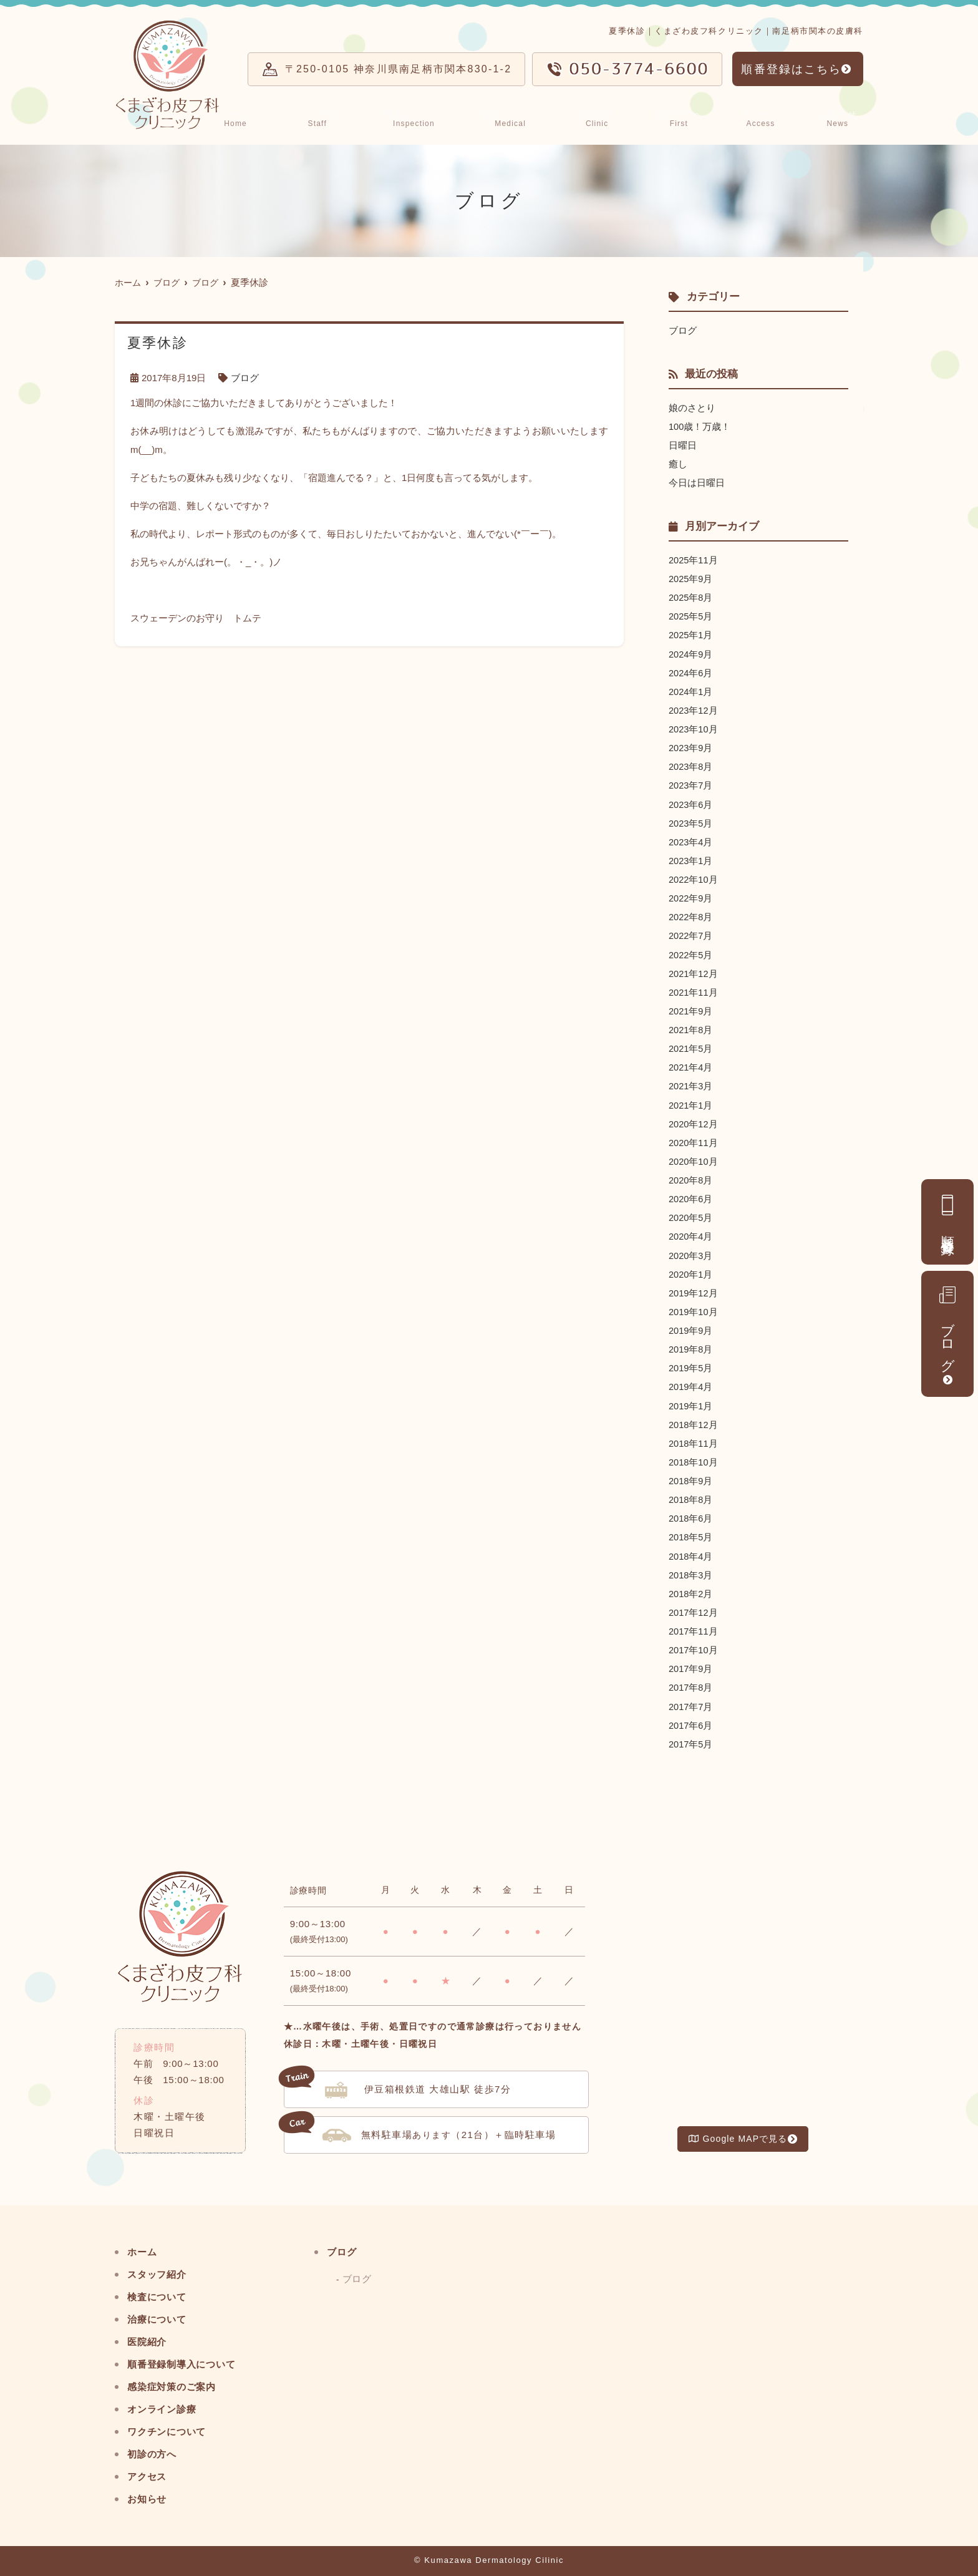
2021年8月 (691, 1027)
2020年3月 (691, 1252)
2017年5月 (691, 1738)
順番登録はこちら (791, 69)
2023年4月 (691, 840)
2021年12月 (694, 971)
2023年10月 (694, 727)
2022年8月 (691, 915)
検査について (426, 117)
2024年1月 (691, 690)
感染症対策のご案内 (177, 2381)
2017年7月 (691, 1701)
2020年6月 (691, 1195)
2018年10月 (694, 1457)
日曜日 (683, 445)
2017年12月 (694, 1607)
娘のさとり (692, 407)
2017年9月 (691, 1663)
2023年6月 (691, 802)
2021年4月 (691, 1064)
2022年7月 (691, 933)
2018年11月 (694, 1439)
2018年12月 (694, 1420)
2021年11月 (694, 989)
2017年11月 (694, 1626)
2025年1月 (691, 634)
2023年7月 (691, 784)
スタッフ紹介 (330, 117)
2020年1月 (691, 1270)
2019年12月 (694, 1289)
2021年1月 (691, 1102)
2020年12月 (694, 1120)
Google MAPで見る (738, 2134)
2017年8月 (691, 1682)
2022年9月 (691, 896)
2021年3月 (691, 1083)
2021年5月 (691, 1046)
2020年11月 (694, 1139)
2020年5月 (691, 1214)
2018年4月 (691, 1551)
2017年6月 (691, 1719)
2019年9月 (691, 1326)
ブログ (947, 1326)
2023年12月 (694, 709)
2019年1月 (691, 1401)
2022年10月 (694, 877)
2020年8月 (691, 1177)
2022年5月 (691, 952)
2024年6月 (691, 671)
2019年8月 (691, 1345)
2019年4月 (691, 1383)
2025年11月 (694, 559)
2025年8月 (691, 596)
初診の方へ (687, 117)
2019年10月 (694, 1308)
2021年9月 (691, 1008)
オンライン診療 (166, 2403)
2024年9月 (691, 653)
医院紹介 (608, 117)
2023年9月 (691, 746)
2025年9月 (691, 578)
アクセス (766, 117)
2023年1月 (691, 858)
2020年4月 (691, 1233)
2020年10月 (694, 1158)
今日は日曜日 (697, 482)
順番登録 (948, 1215)
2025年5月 (691, 615)
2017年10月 (694, 1645)
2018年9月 (691, 1476)
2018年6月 (691, 1514)
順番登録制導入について (188, 2359)
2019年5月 (691, 1364)
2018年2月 (691, 1588)
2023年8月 (691, 765)
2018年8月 (691, 1495)
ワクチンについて (171, 2426)
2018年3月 (691, 1570)
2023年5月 (691, 821)
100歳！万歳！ (700, 426)
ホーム (250, 117)
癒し (678, 464)
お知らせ (839, 117)
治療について (523, 117)
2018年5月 (691, 1532)
